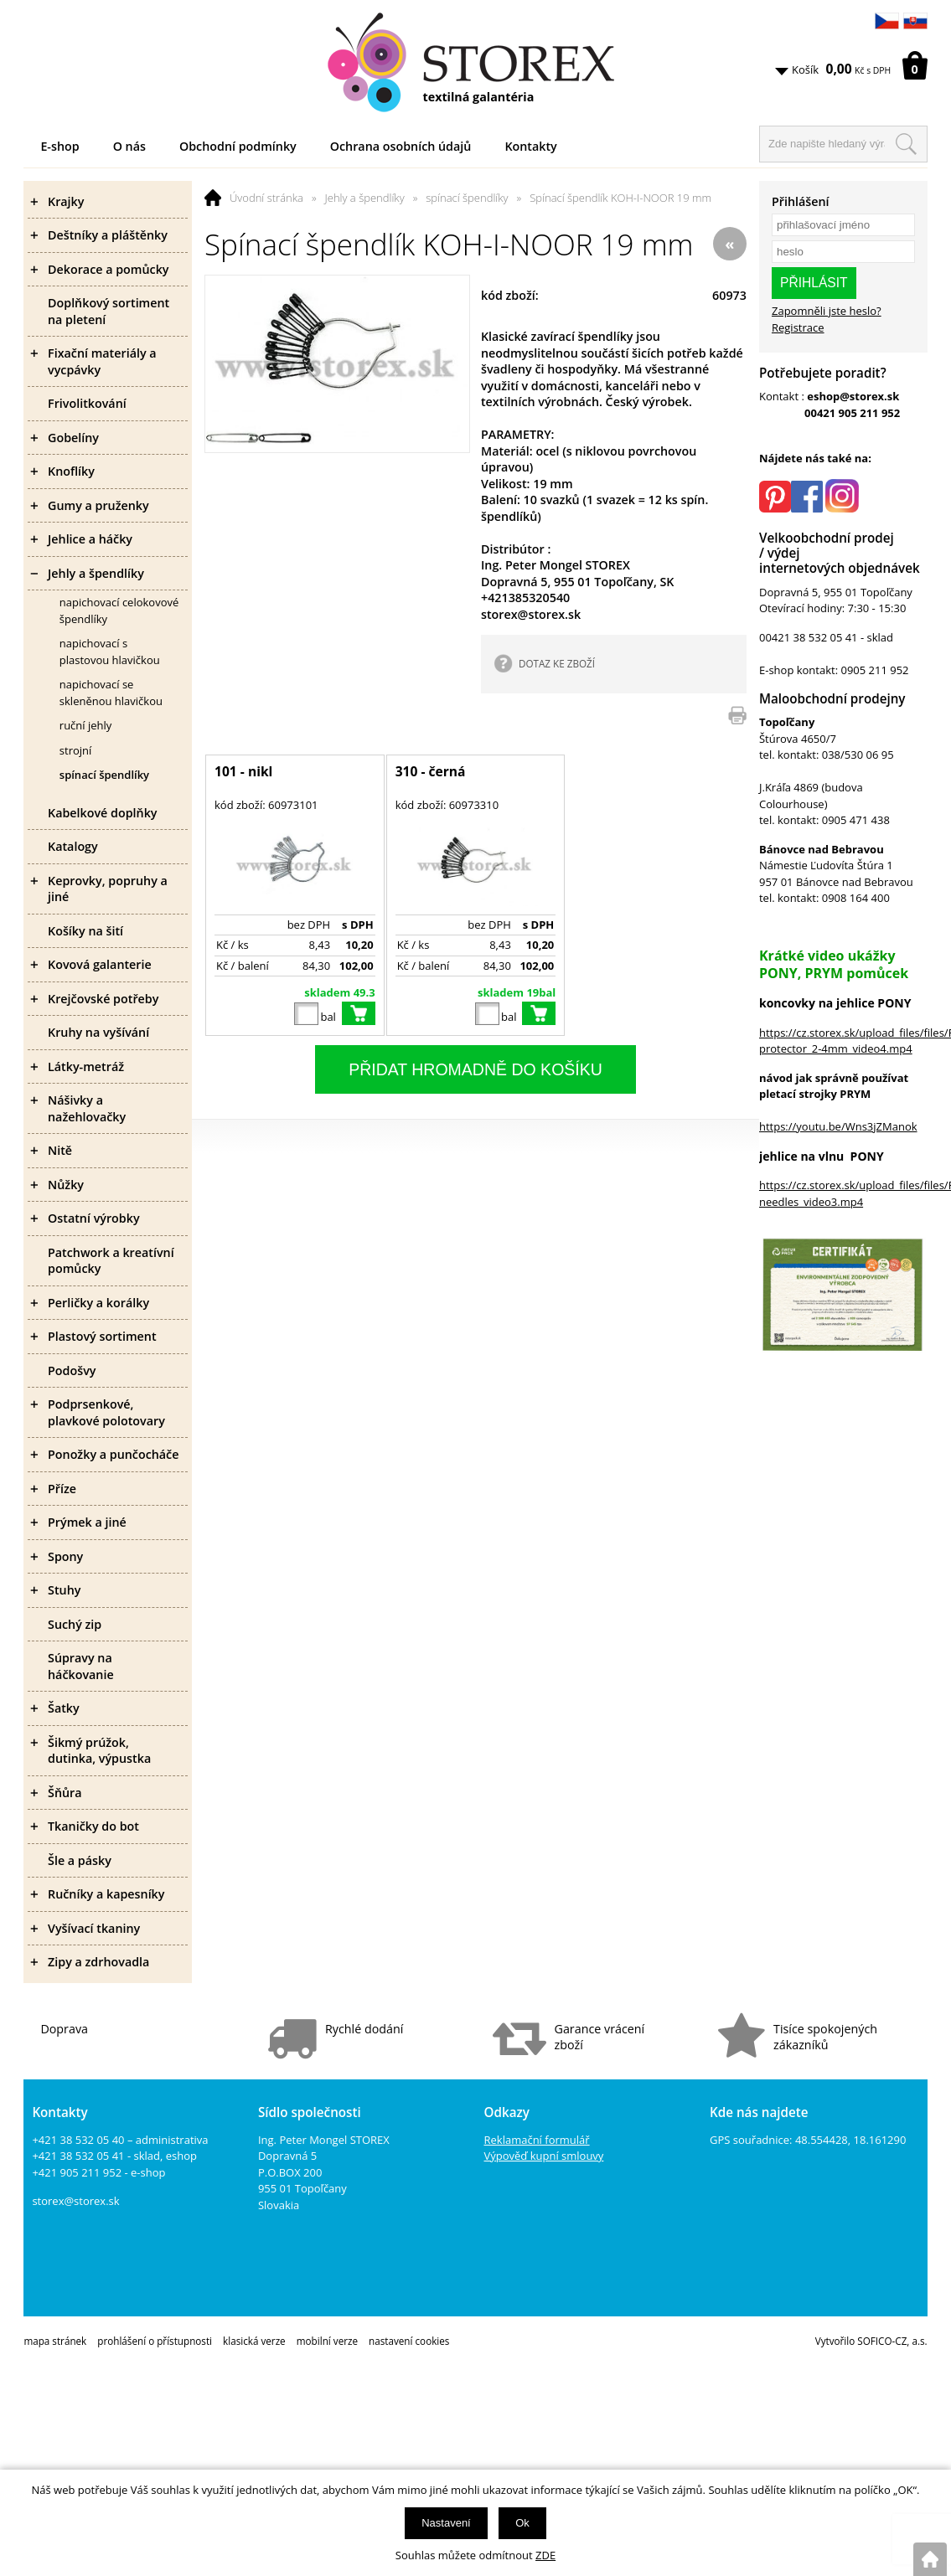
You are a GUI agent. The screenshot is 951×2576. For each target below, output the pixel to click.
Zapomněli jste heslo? (826, 310)
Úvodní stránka (266, 197)
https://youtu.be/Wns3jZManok (838, 1126)
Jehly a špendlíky (365, 197)
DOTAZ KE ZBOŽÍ (557, 663)
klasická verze (254, 2340)
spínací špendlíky (467, 197)
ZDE (545, 2555)
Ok (522, 2523)
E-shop (59, 146)
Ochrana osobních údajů (401, 146)
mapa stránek (54, 2340)
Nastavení (446, 2523)
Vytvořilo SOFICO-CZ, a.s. (871, 2340)
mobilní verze (327, 2340)
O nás (129, 146)
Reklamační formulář (537, 2139)
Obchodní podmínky (238, 146)
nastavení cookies (409, 2340)
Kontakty (530, 146)
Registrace (798, 327)
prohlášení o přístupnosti (154, 2340)
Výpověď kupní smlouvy (544, 2155)
